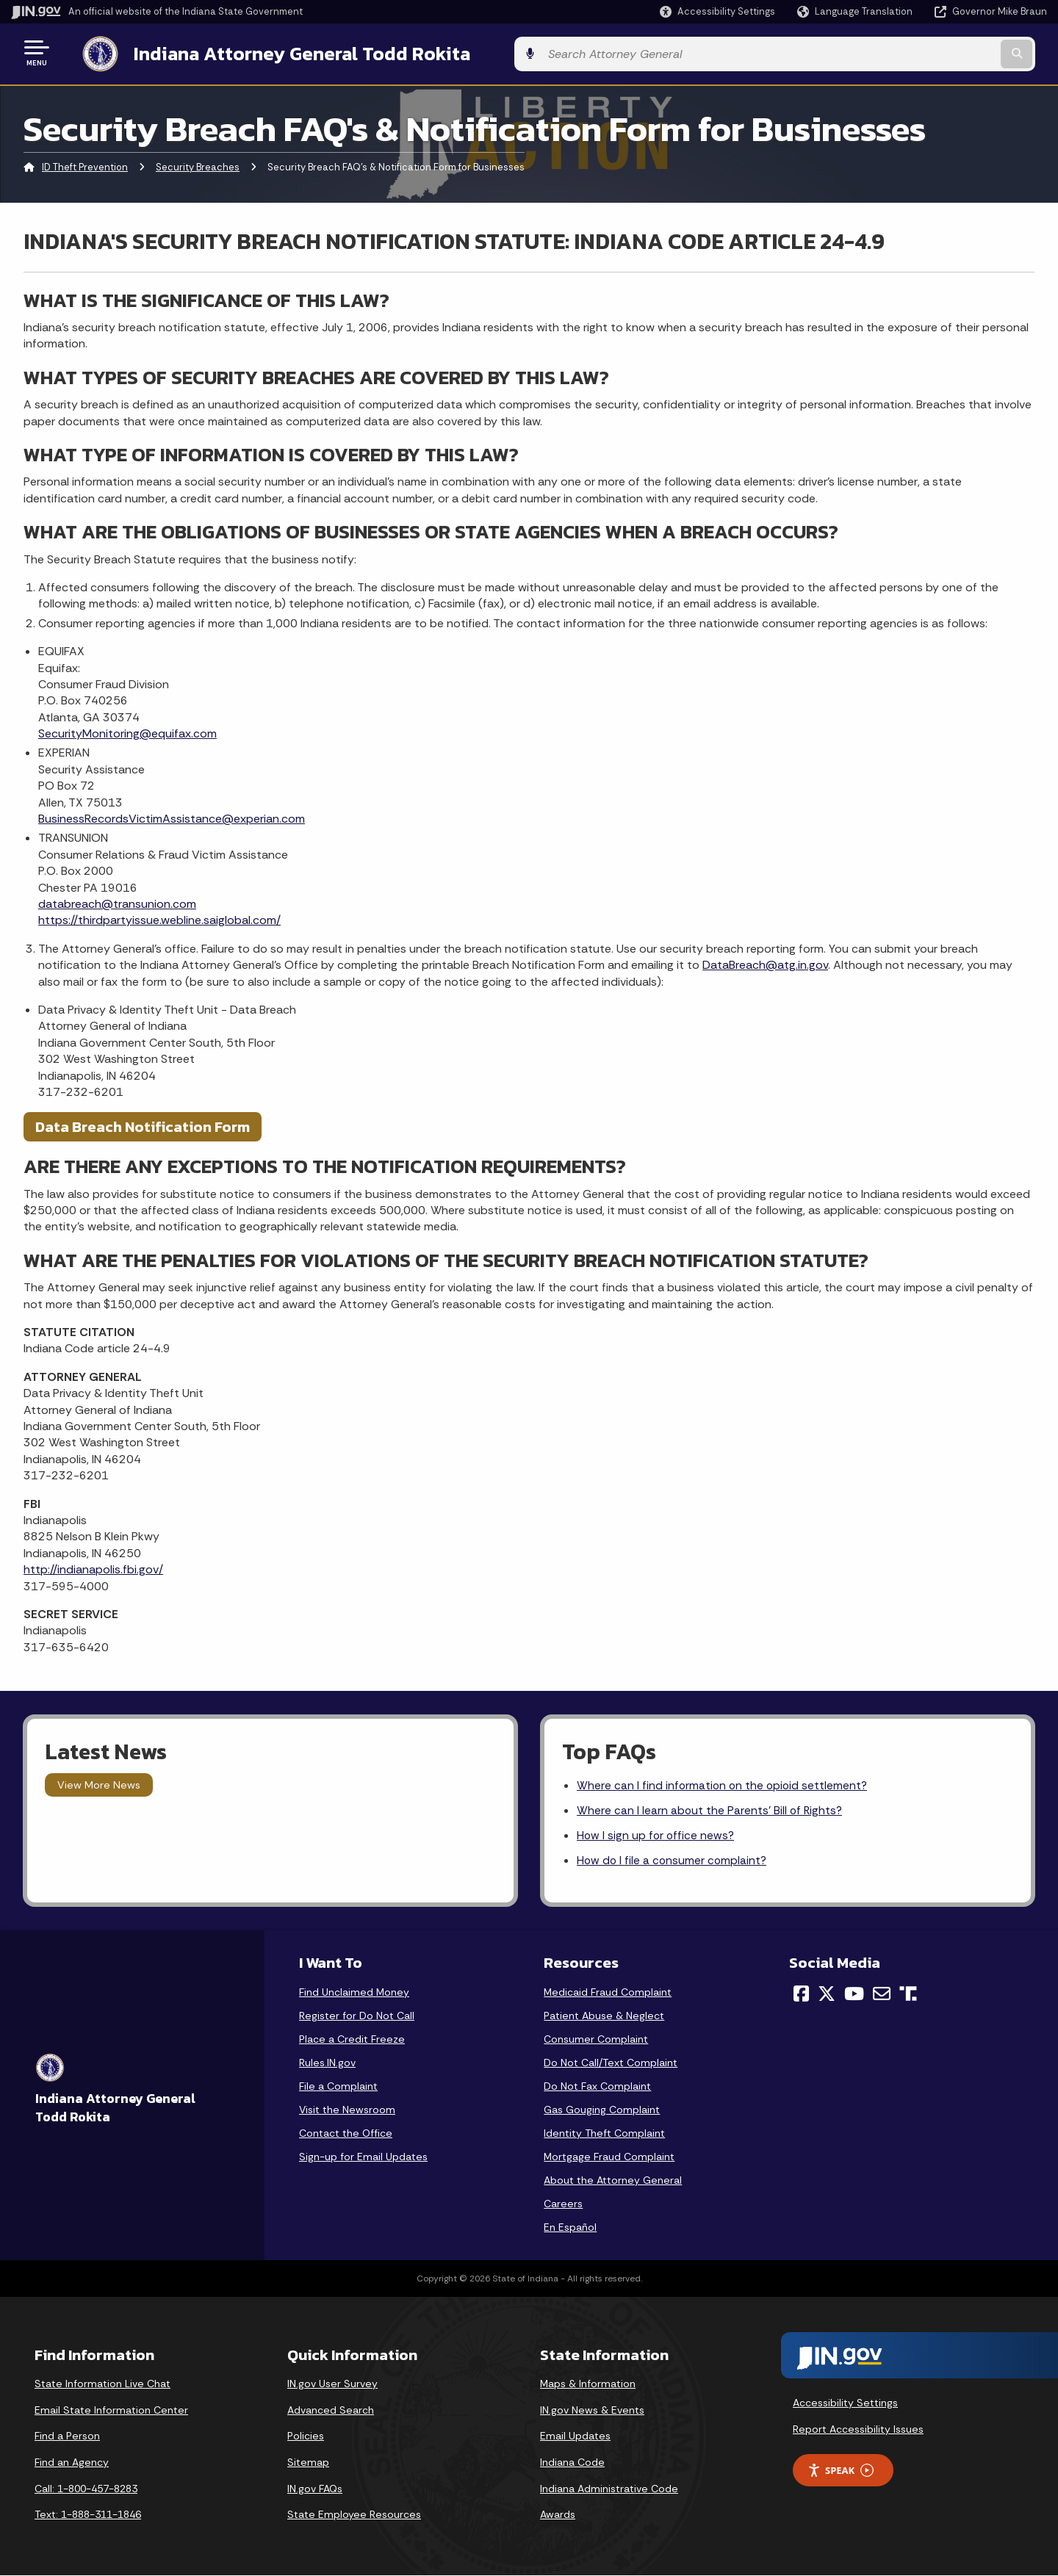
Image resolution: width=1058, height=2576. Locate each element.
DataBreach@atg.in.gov (765, 962)
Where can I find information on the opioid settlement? (724, 1783)
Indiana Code (572, 2462)
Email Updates (575, 2436)
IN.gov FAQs (314, 2488)
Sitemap (308, 2462)
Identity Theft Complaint (604, 2133)
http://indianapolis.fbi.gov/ (93, 1566)
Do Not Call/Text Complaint (610, 2063)
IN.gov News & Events (592, 2410)
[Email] (881, 1994)
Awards (557, 2515)
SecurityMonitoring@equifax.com (127, 730)
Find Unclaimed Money (354, 1992)
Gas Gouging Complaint (602, 2110)
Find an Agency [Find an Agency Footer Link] (72, 2462)
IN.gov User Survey (332, 2384)
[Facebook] (801, 1994)
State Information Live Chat (102, 2384)
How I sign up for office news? (657, 1835)
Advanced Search (330, 2410)
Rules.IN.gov (327, 2063)
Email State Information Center (111, 2410)
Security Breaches (198, 165)
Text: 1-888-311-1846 (88, 2515)
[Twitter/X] (826, 1994)
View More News (98, 1782)
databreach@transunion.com (117, 901)
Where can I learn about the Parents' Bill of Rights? (711, 1809)
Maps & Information (588, 2384)
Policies (305, 2436)
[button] (717, 11)
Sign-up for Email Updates (363, 2157)
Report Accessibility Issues (858, 2429)
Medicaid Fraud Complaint (608, 1992)
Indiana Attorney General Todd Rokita (287, 52)
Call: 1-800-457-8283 (86, 2488)
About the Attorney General (613, 2180)
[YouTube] (854, 1994)
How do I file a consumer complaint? (673, 1861)
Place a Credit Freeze (352, 2039)
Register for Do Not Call (356, 2016)
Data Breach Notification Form (142, 1125)
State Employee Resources (354, 2515)
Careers (563, 2204)
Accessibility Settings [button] (845, 2403)
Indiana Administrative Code (609, 2488)
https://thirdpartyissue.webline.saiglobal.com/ (159, 918)
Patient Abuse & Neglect (604, 2016)
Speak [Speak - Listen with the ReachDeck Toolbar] (840, 2471)
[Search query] (927, 52)
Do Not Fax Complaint (597, 2086)
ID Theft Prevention (85, 165)
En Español (570, 2227)
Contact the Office (345, 2133)
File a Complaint (338, 2086)
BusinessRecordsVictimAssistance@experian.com (171, 815)
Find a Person (67, 2436)
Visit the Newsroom (347, 2110)
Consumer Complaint (596, 2039)
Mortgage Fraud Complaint (609, 2157)
